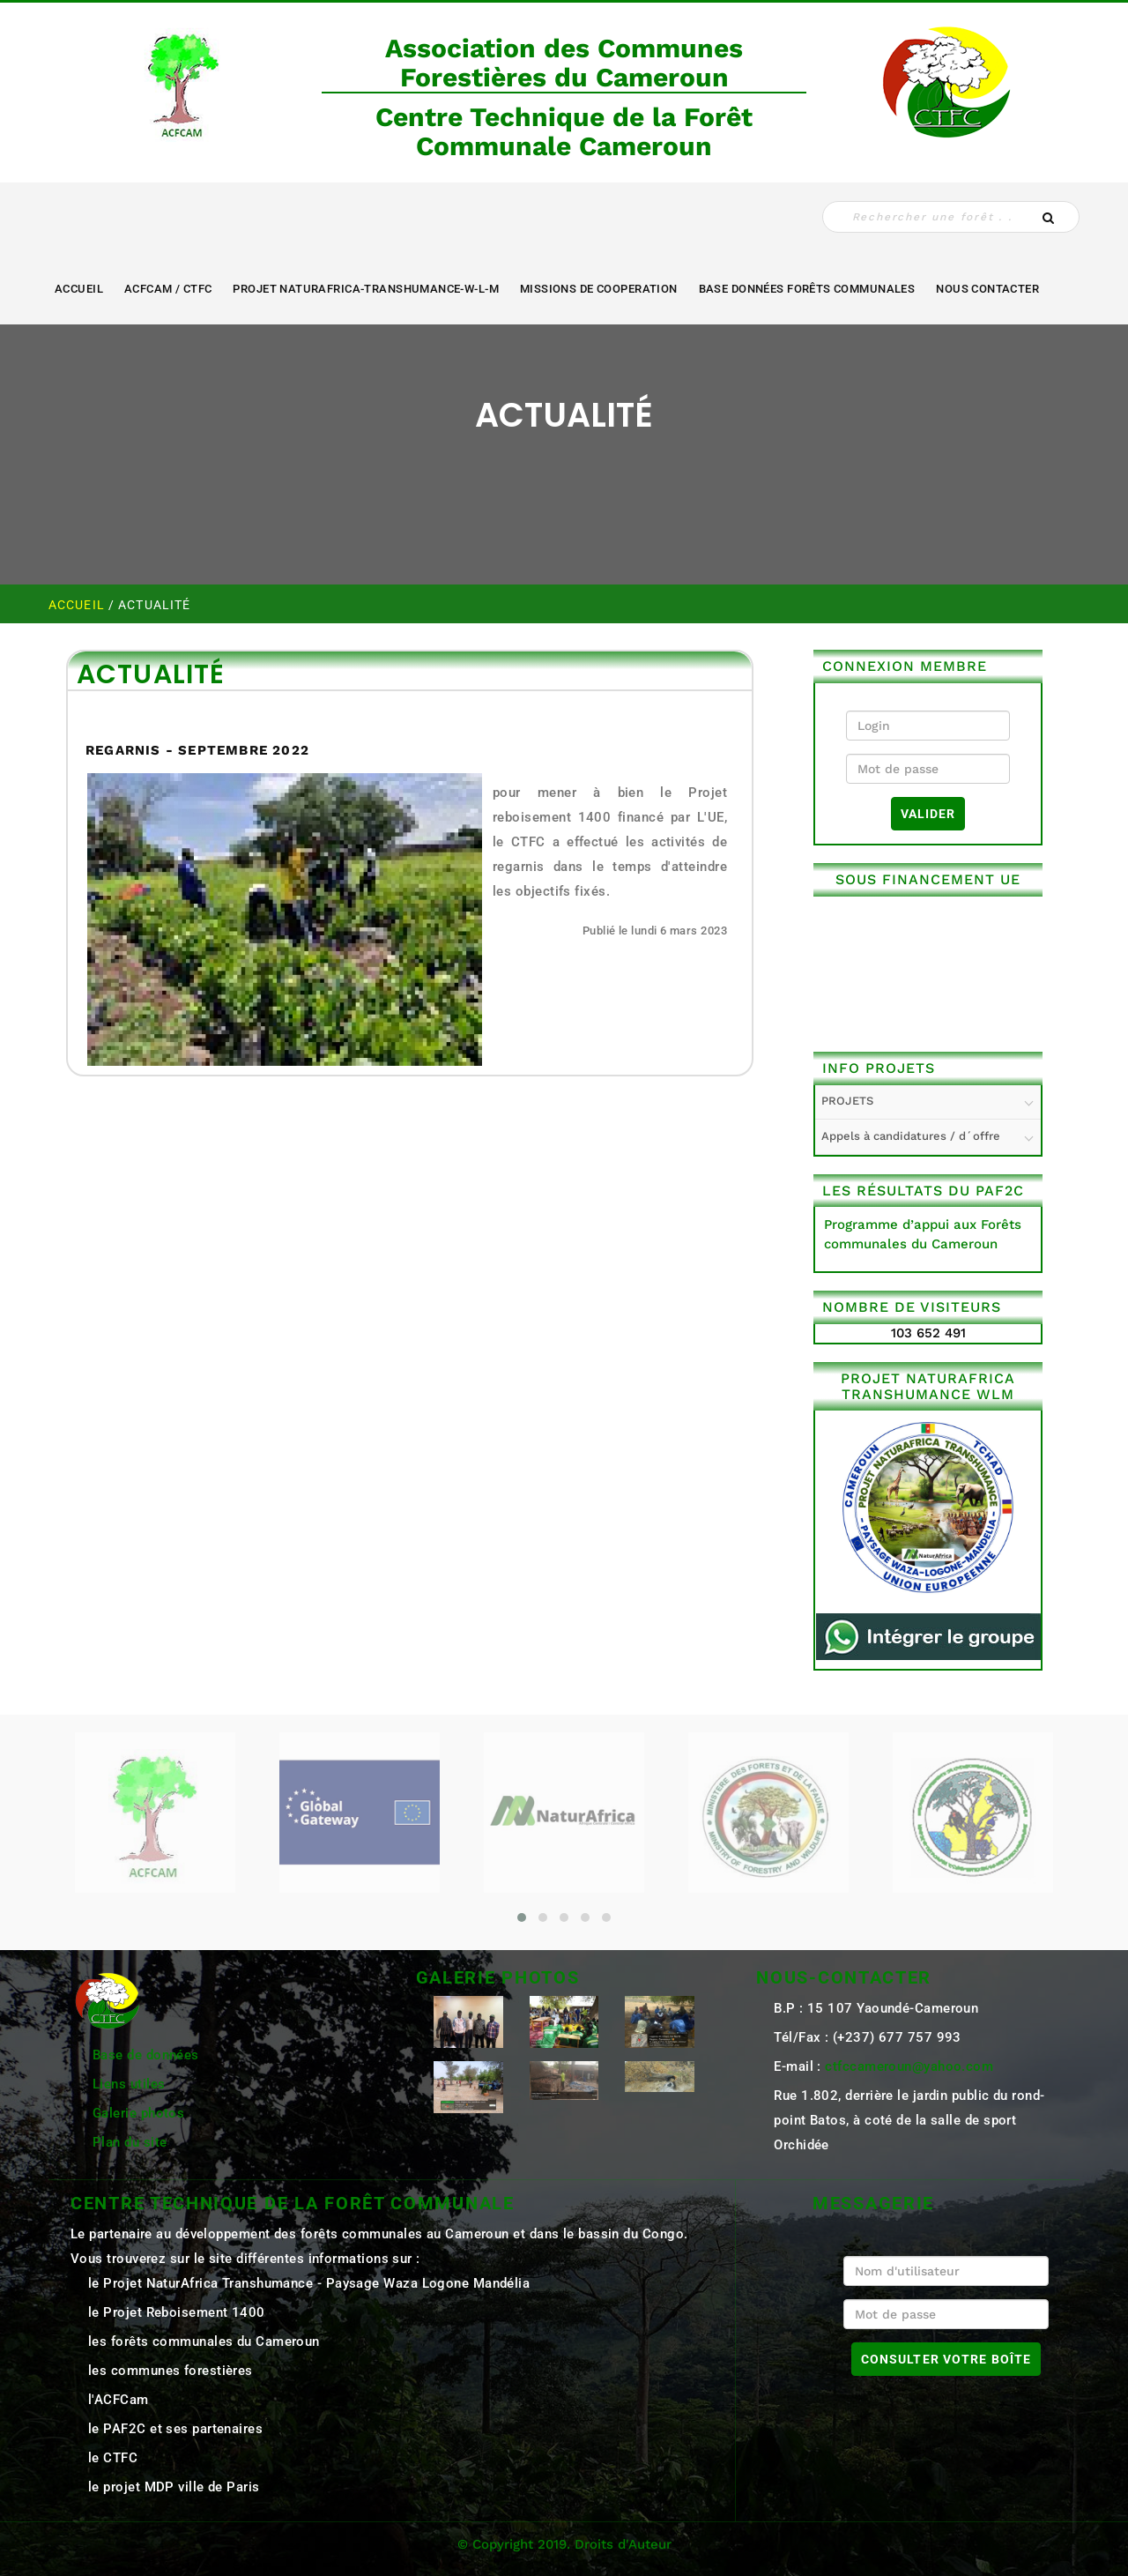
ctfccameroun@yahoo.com (909, 2066)
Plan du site (130, 2142)
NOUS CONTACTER (987, 288)
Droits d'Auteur (623, 2544)
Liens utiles (129, 2084)
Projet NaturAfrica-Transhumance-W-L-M (366, 288)
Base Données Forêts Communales (807, 288)
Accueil (79, 288)
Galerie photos (138, 2113)
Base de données (146, 2055)
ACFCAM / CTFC (168, 288)
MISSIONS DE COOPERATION (599, 288)
